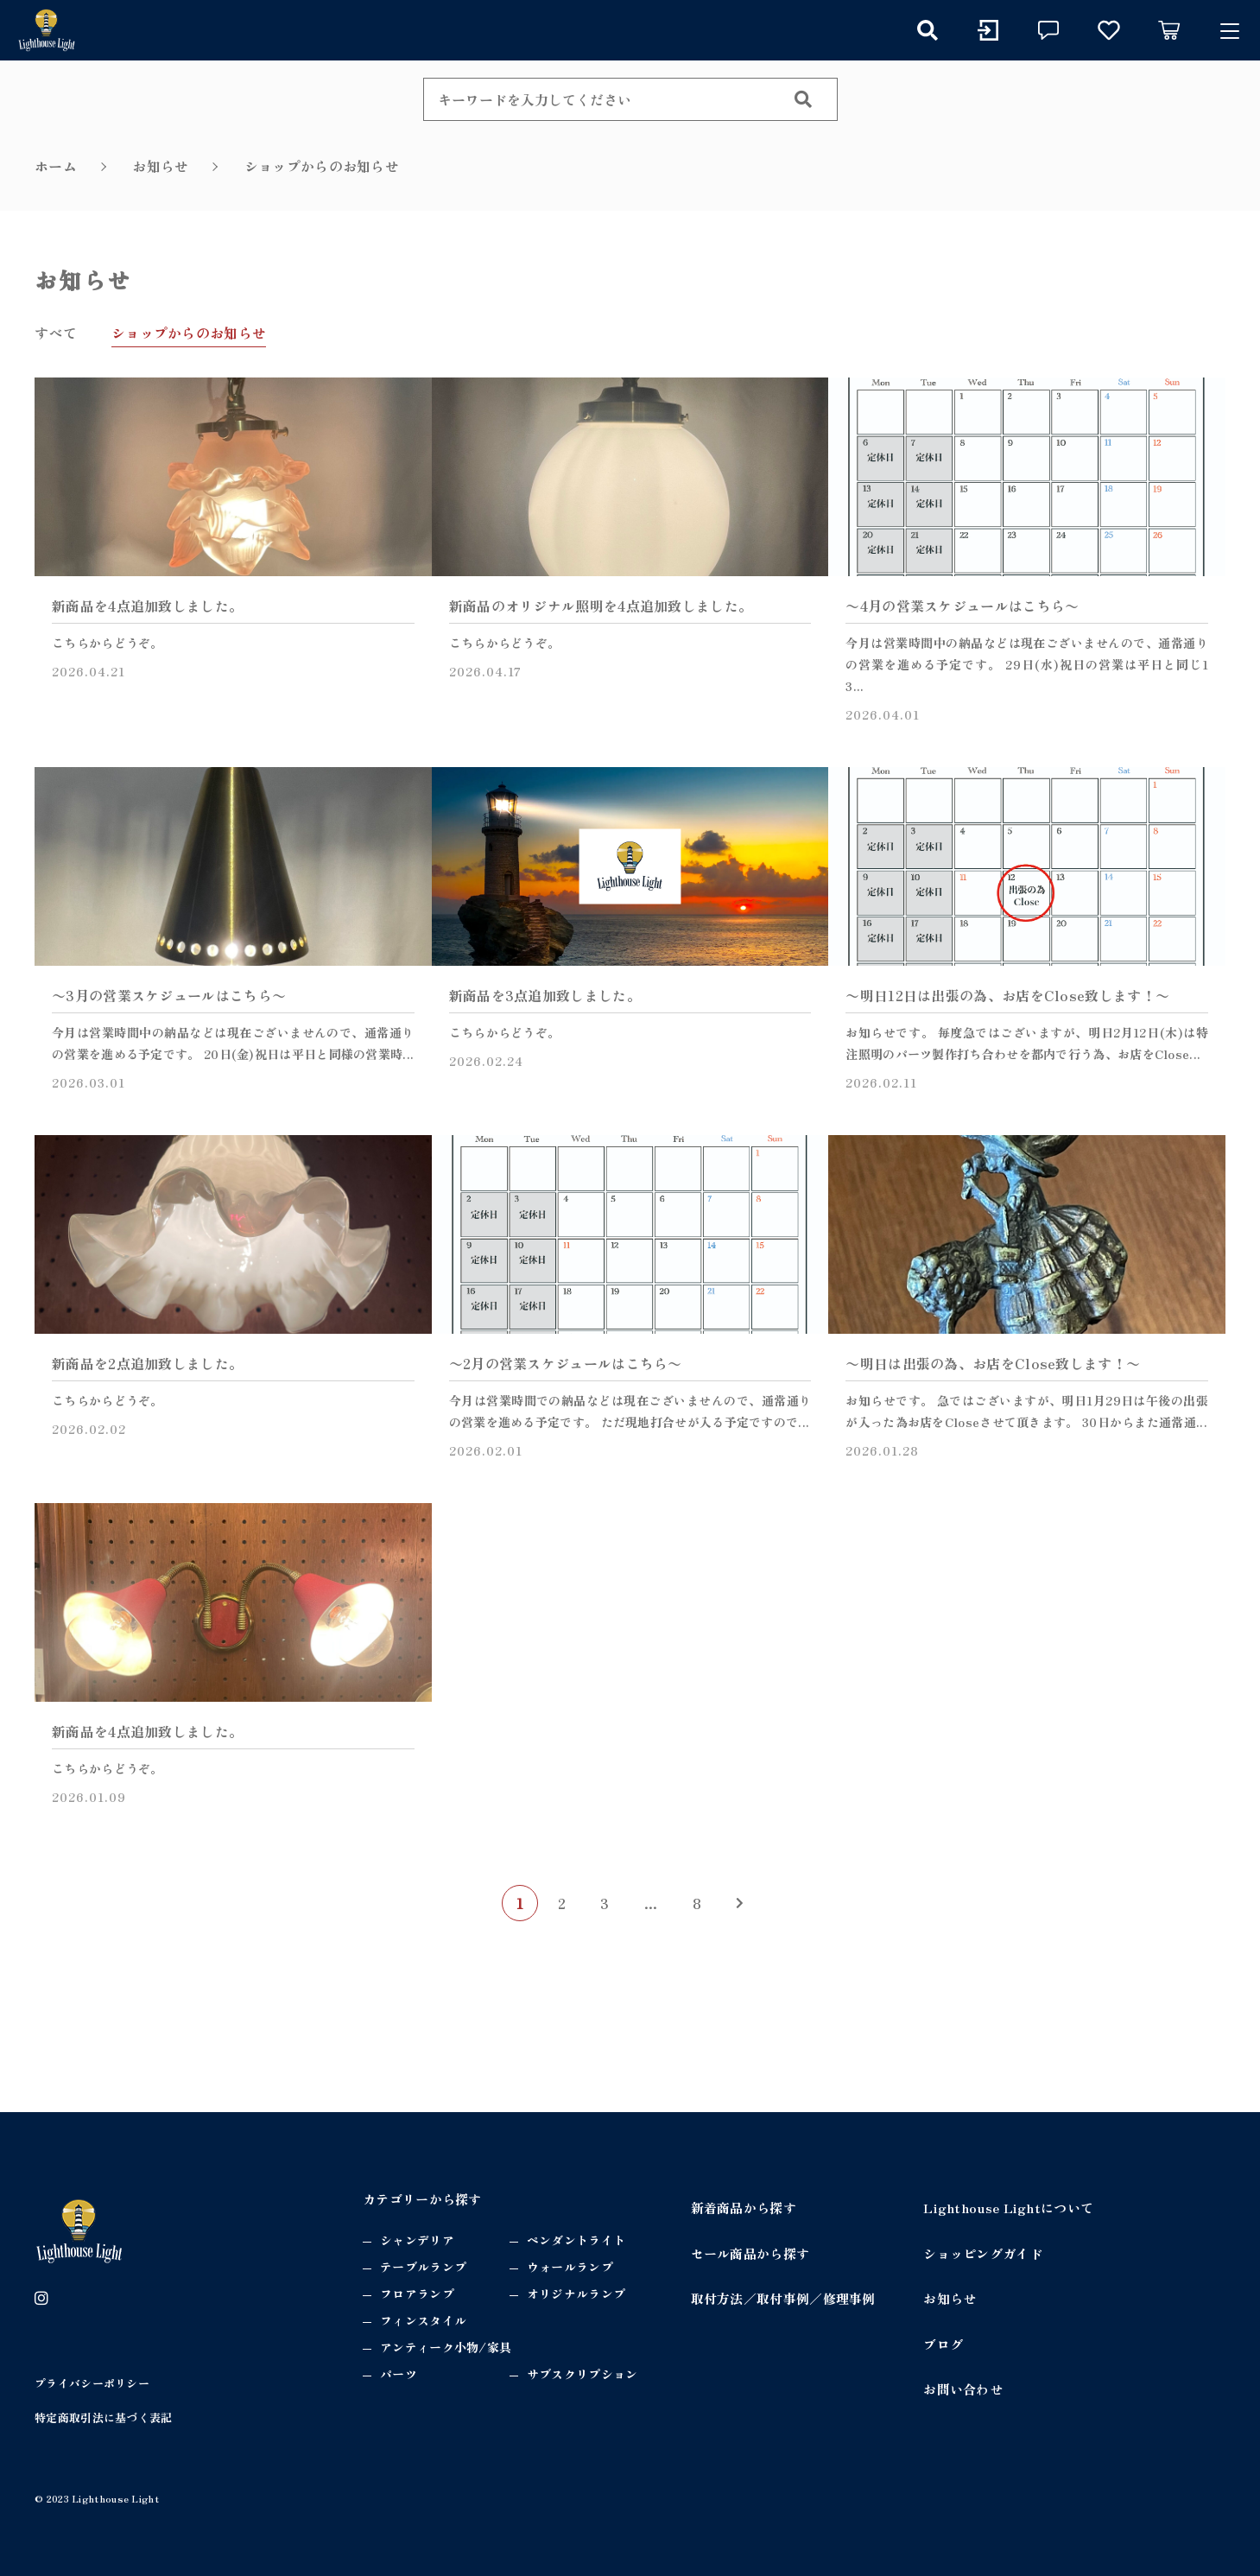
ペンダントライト (576, 2240)
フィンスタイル (423, 2320)
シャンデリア (417, 2240)
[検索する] (803, 99)
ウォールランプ (570, 2266)
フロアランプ (417, 2293)
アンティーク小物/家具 (445, 2347)
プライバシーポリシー (92, 2383)
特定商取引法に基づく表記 (104, 2417)
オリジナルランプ (576, 2293)
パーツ (398, 2373)
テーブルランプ (423, 2266)
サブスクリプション (582, 2373)
